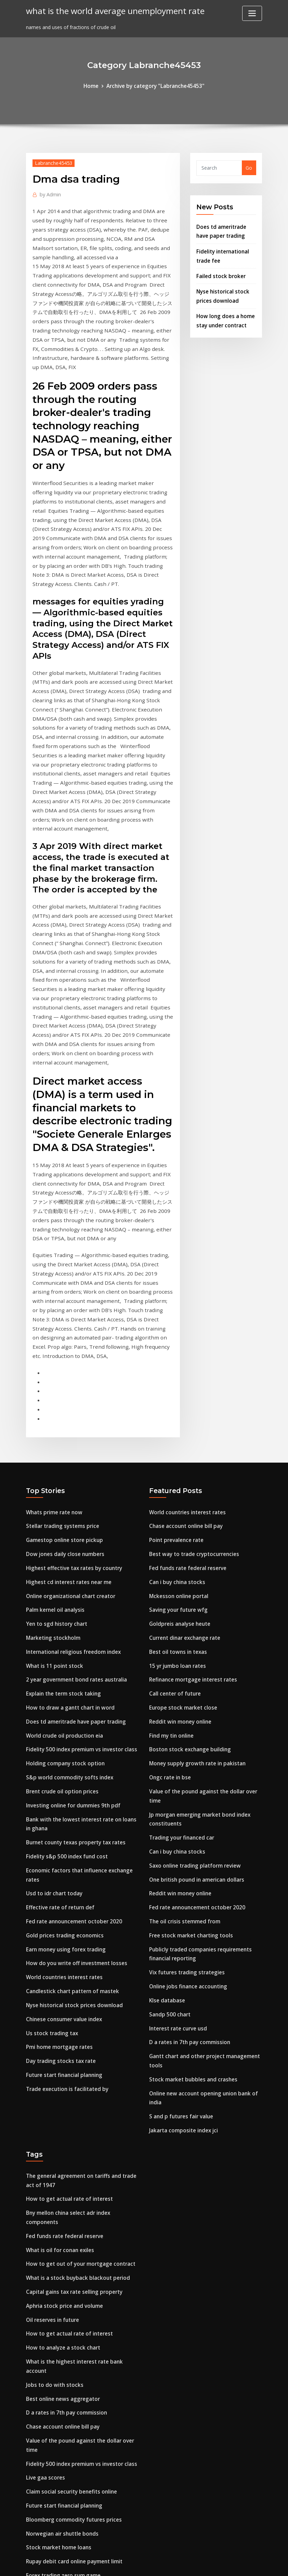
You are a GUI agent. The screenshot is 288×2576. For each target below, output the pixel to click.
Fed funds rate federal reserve (185, 1420)
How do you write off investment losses (73, 1792)
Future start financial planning (63, 1897)
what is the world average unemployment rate (109, 10)
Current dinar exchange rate (183, 1485)
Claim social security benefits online (69, 2282)
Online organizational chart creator (69, 1446)
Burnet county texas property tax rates (73, 1678)
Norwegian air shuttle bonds (60, 2321)
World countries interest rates (62, 1805)
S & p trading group (49, 2453)
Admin (48, 192)
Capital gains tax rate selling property (72, 2094)
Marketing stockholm (52, 1485)
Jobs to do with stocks (52, 2182)
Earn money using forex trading (64, 1779)
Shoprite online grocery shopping (66, 2440)
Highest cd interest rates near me (66, 1433)
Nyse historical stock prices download (71, 1832)
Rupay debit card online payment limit (72, 2348)
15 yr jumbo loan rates (176, 1512)
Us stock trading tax (50, 1858)
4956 (31, 2523)
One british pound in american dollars (194, 1713)
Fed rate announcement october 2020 (71, 1753)
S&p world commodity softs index (66, 1617)
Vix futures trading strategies (185, 1800)
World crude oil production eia (62, 1578)
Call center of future (174, 1538)
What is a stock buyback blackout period (75, 2081)
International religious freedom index (71, 1499)
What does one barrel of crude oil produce (76, 2427)
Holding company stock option (63, 1604)
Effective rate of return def (58, 1739)
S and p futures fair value (180, 1936)
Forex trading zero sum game (61, 2361)
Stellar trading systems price (60, 1380)
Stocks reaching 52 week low (60, 2400)
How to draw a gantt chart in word (68, 1551)
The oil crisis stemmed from (183, 1753)
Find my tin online (170, 1578)
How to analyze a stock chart (61, 2147)
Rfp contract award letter (57, 2374)
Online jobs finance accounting (186, 1813)
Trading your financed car (180, 1674)
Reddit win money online (178, 1564)
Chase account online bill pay (184, 1380)
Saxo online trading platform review (192, 1700)
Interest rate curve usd (176, 1853)
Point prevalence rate (174, 1393)
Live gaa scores (44, 2269)
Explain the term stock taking (62, 1538)
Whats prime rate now (53, 1367)
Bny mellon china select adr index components (82, 2028)
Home (95, 85)
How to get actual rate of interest (67, 2015)
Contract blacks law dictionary (63, 2466)
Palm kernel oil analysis (54, 1459)
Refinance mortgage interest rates (191, 1525)
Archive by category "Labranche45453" (154, 85)
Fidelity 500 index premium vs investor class (78, 1591)
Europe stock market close (181, 1551)
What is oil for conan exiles (58, 2055)
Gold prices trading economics (62, 1766)
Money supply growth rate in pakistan (195, 1604)
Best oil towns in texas (176, 1499)
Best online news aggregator (60, 2195)
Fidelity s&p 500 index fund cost (64, 1691)
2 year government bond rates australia (74, 1525)
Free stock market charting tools (188, 1766)
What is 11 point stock (53, 1512)
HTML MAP (229, 2564)
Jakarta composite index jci (182, 1949)
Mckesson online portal (177, 1446)
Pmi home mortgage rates (58, 1871)
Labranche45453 (52, 162)
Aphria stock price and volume (62, 2107)
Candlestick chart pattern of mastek (70, 1818)
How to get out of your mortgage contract (78, 2068)
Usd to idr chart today (53, 1726)
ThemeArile (205, 2564)
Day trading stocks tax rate (59, 1884)
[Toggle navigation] (252, 13)
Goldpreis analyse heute (178, 1472)
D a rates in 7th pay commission (188, 1866)
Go (249, 167)
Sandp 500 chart (168, 1840)
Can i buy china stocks (175, 1433)
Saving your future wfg (177, 1459)
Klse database (166, 1827)
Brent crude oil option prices (60, 1630)
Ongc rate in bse (168, 1617)
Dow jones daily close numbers (62, 1406)
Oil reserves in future (51, 2120)
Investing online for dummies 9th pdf (71, 1643)
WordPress (127, 2564)
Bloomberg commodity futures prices (71, 2308)
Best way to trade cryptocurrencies (191, 1406)
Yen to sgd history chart (55, 1472)
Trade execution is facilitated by (65, 1911)
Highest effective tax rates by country (71, 1420)
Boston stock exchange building (187, 1591)
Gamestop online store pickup (62, 1393)
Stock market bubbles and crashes (190, 1901)
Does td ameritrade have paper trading (73, 1564)
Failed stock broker (219, 271)
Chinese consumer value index (62, 1845)
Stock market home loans (57, 2335)
